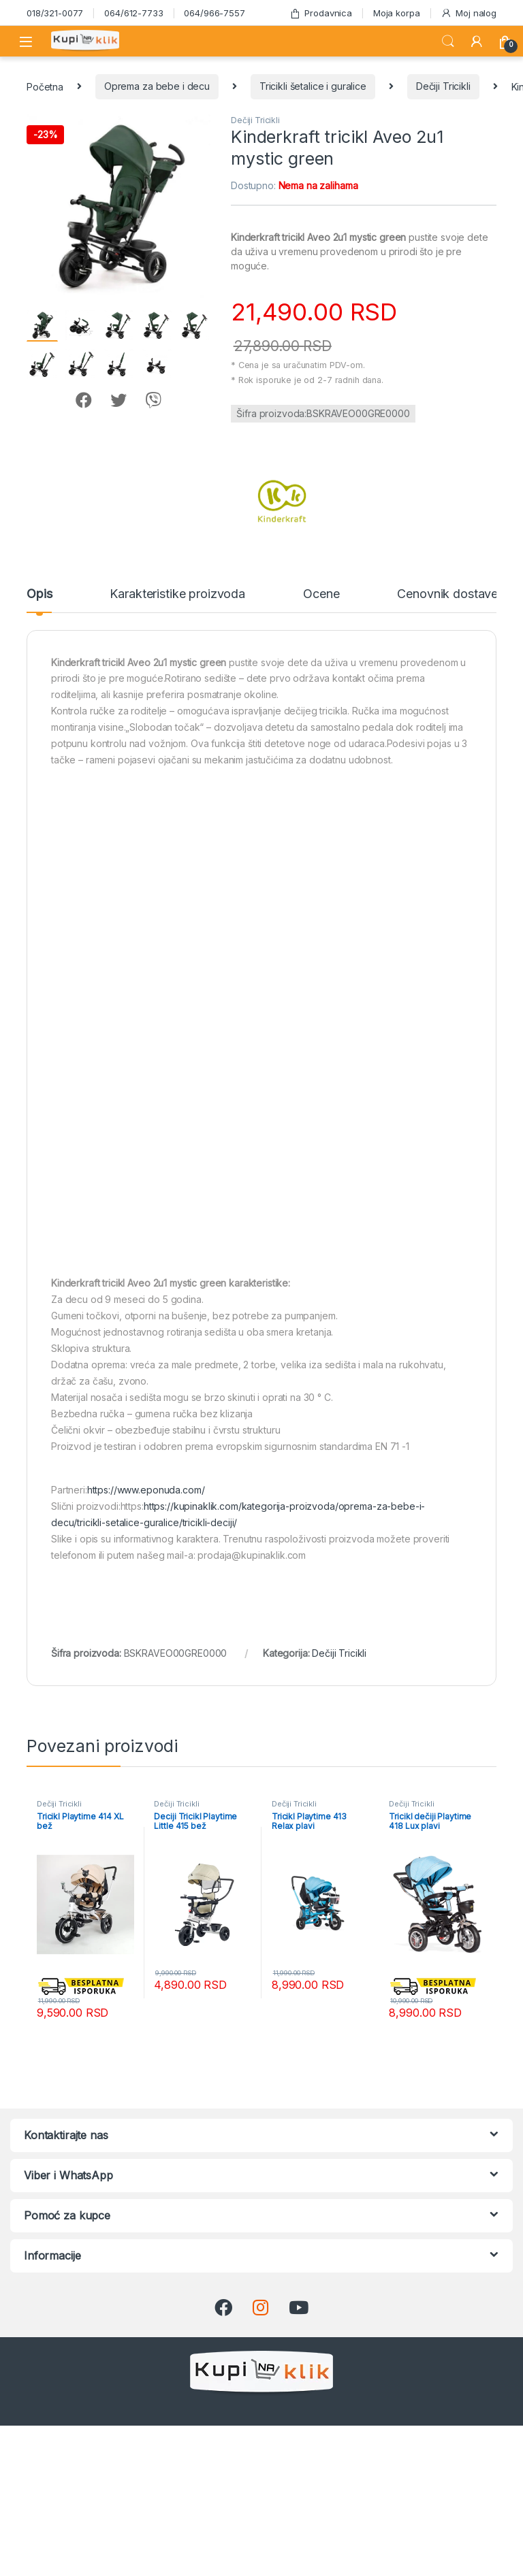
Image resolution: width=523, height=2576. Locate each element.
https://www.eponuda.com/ (146, 1490)
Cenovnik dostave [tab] (447, 594)
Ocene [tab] (321, 594)
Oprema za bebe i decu (157, 86)
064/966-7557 (214, 12)
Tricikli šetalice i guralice (312, 86)
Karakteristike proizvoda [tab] (177, 594)
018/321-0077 (55, 12)
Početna (45, 86)
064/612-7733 (133, 12)
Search (448, 41)
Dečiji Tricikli (443, 86)
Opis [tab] (39, 594)
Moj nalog (468, 13)
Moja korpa (396, 12)
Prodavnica (320, 13)
